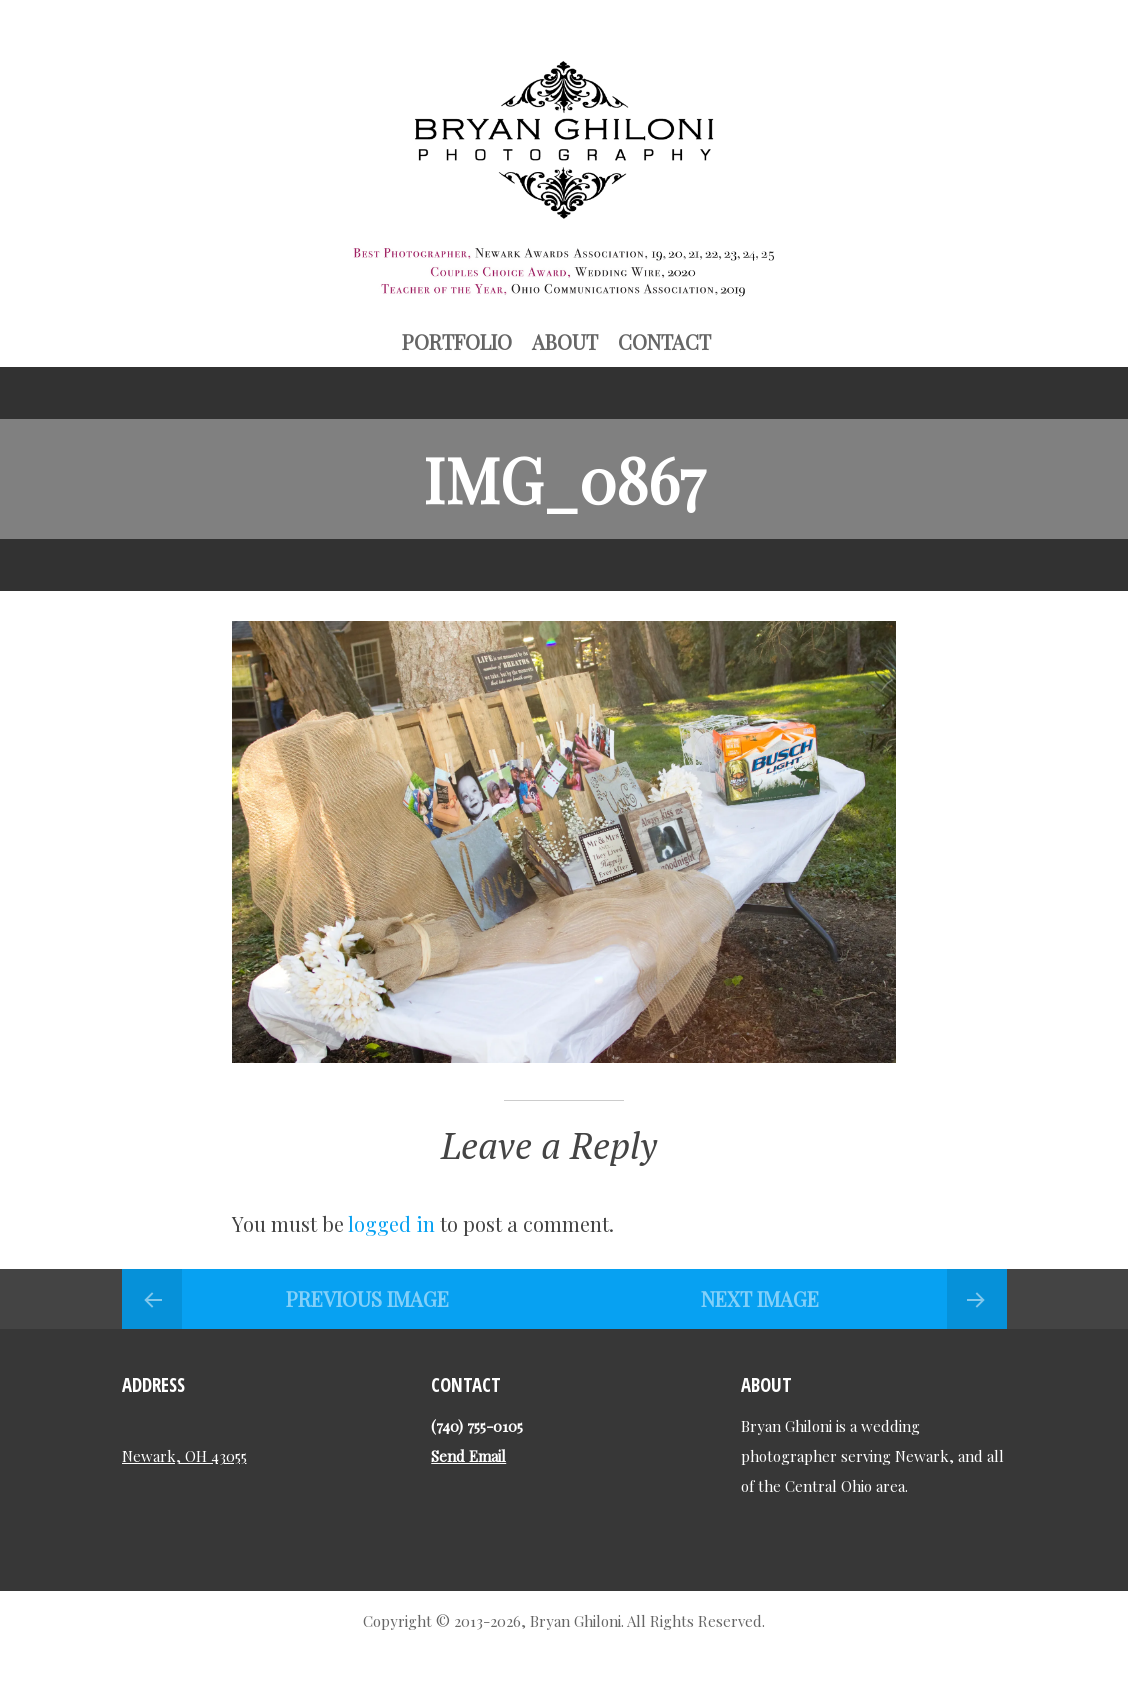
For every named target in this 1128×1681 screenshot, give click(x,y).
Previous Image (367, 1298)
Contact (664, 341)
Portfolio (457, 341)
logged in (391, 1223)
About (565, 341)
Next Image (760, 1298)
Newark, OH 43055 (184, 1456)
